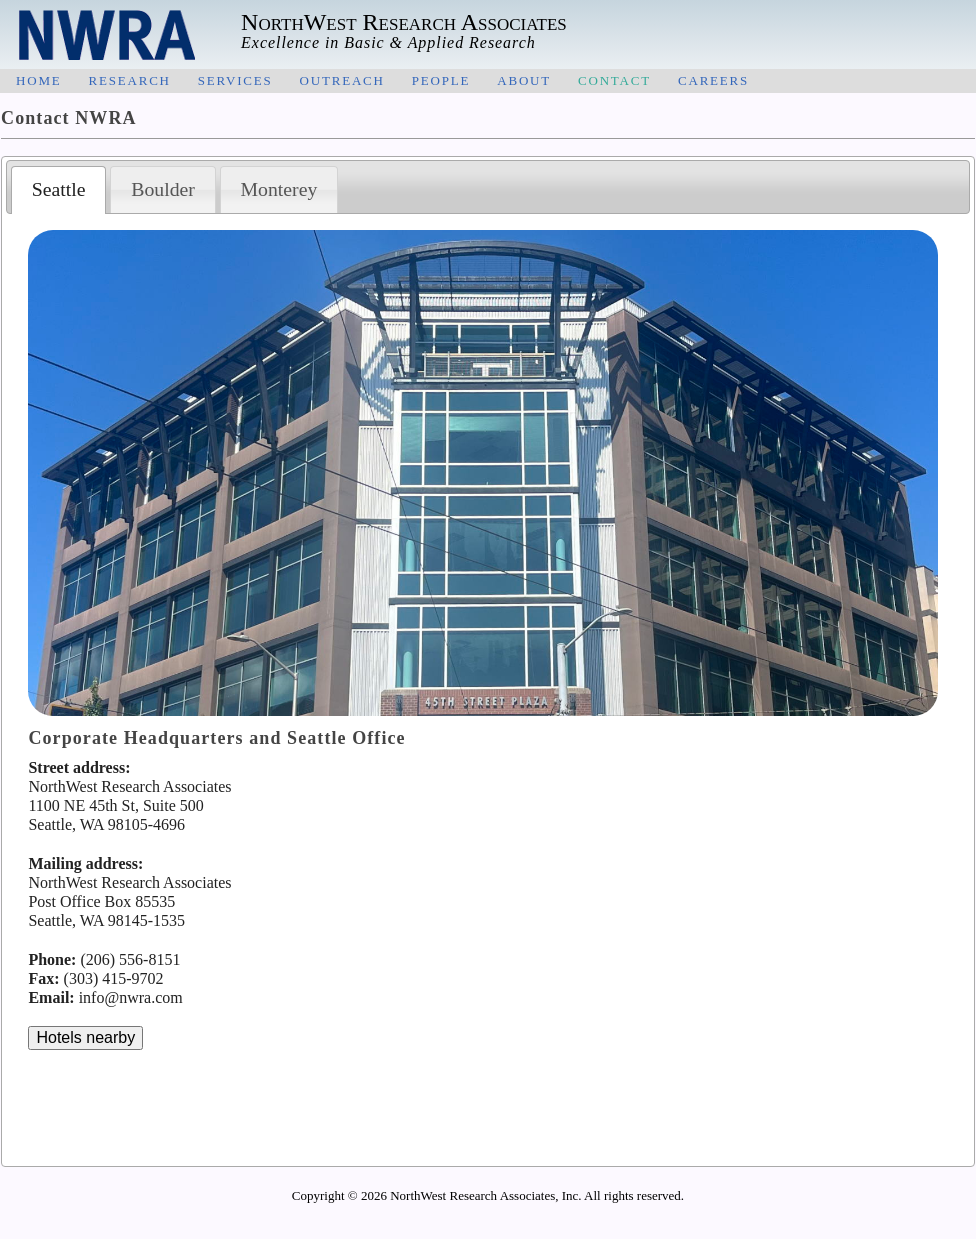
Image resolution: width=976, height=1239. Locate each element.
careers (713, 79)
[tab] (58, 190)
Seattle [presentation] (59, 189)
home (38, 79)
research (129, 79)
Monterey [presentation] (278, 189)
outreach (342, 79)
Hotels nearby (85, 1037)
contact (614, 79)
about (524, 79)
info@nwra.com (131, 997)
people (441, 79)
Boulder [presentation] (163, 189)
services (235, 79)
